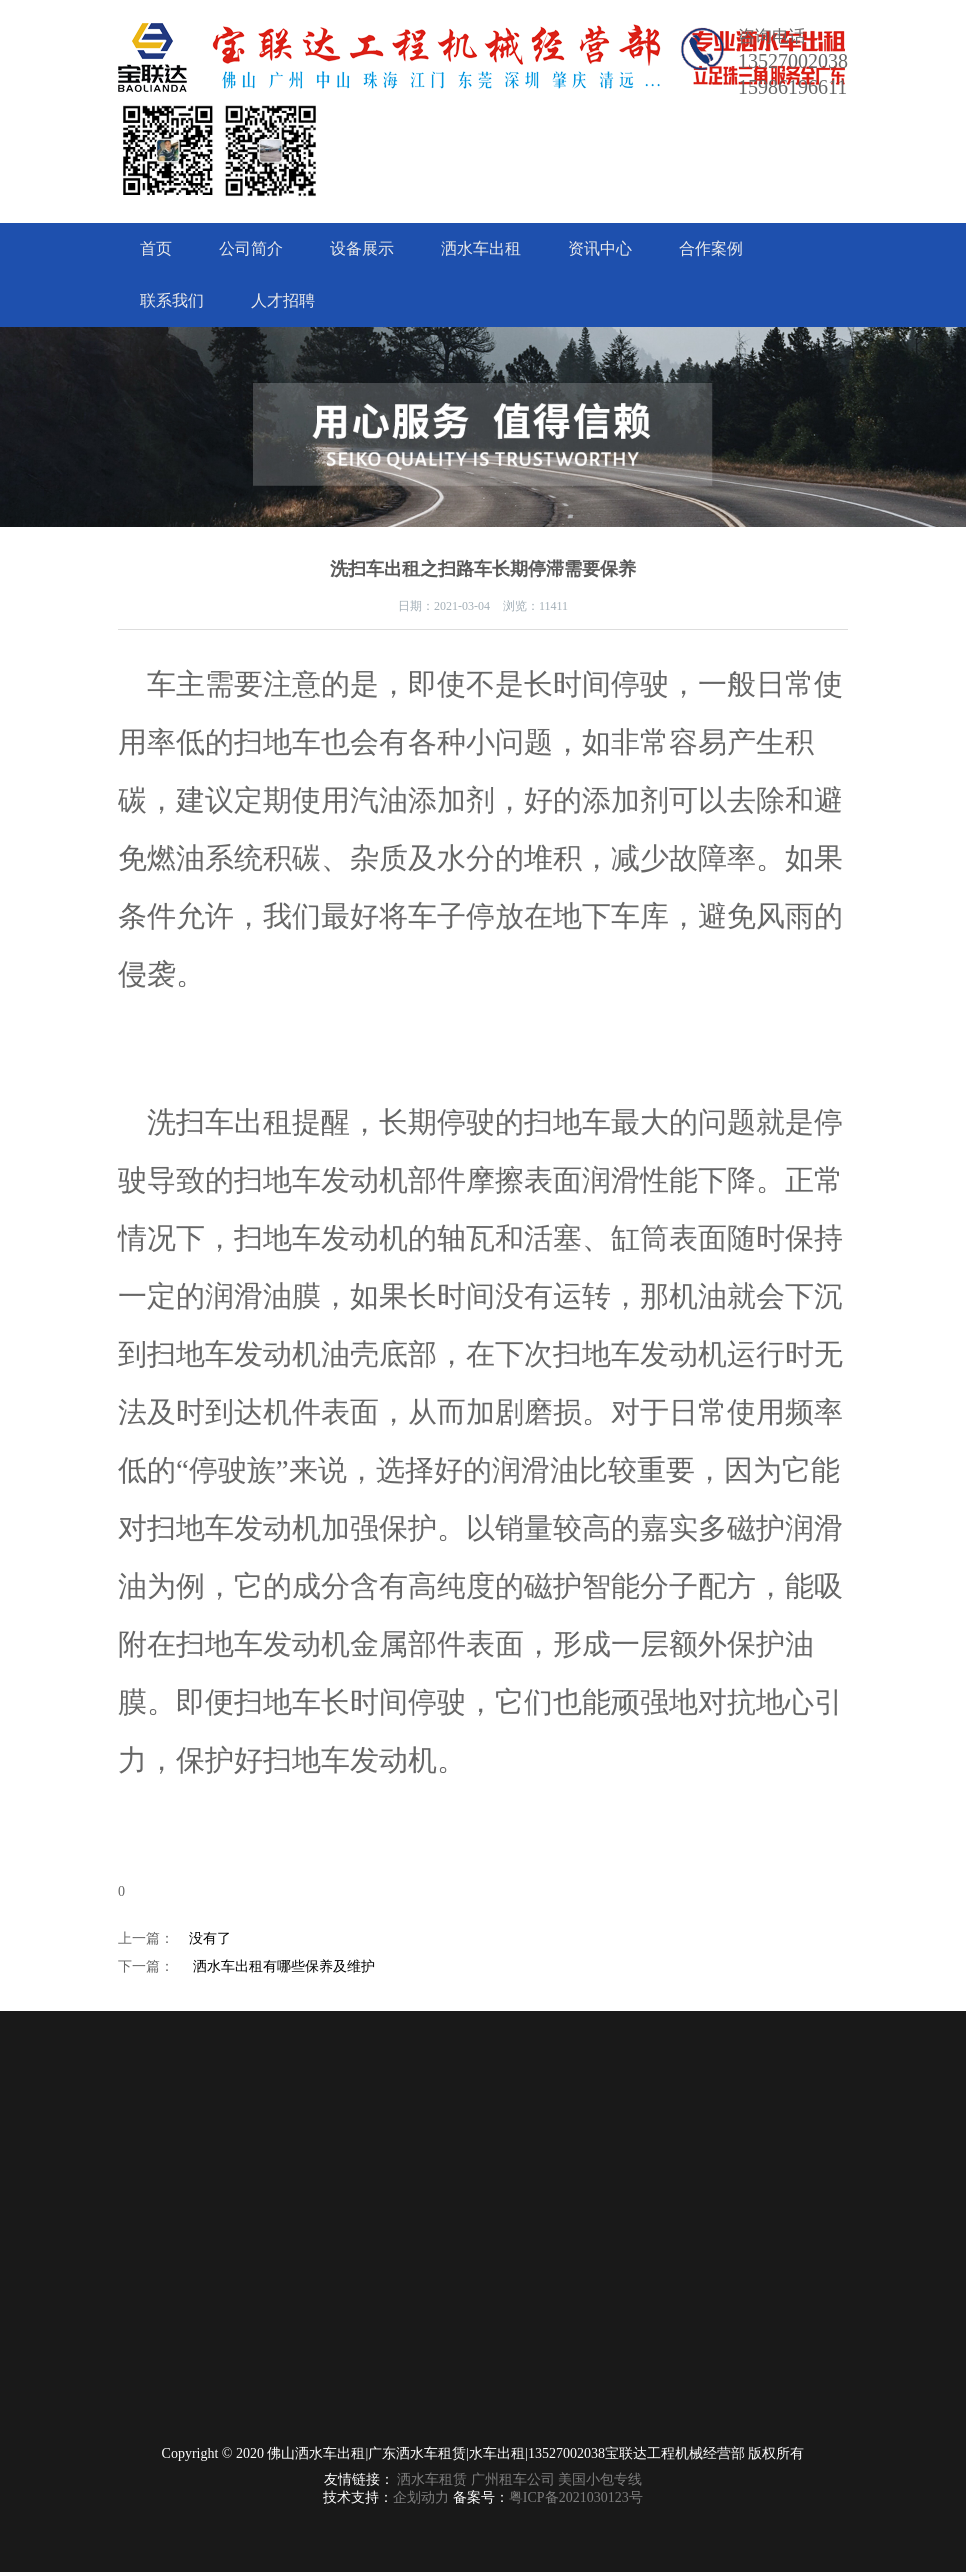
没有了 (210, 1938)
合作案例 (711, 248)
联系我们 (172, 300)
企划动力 (421, 2497)
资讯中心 (600, 248)
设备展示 (362, 248)
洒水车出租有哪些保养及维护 (284, 1966)
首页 (156, 248)
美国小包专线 (600, 2479)
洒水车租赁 (432, 2479)
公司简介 (251, 248)
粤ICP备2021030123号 (576, 2497)
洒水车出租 (481, 248)
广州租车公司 (513, 2479)
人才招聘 (283, 300)
